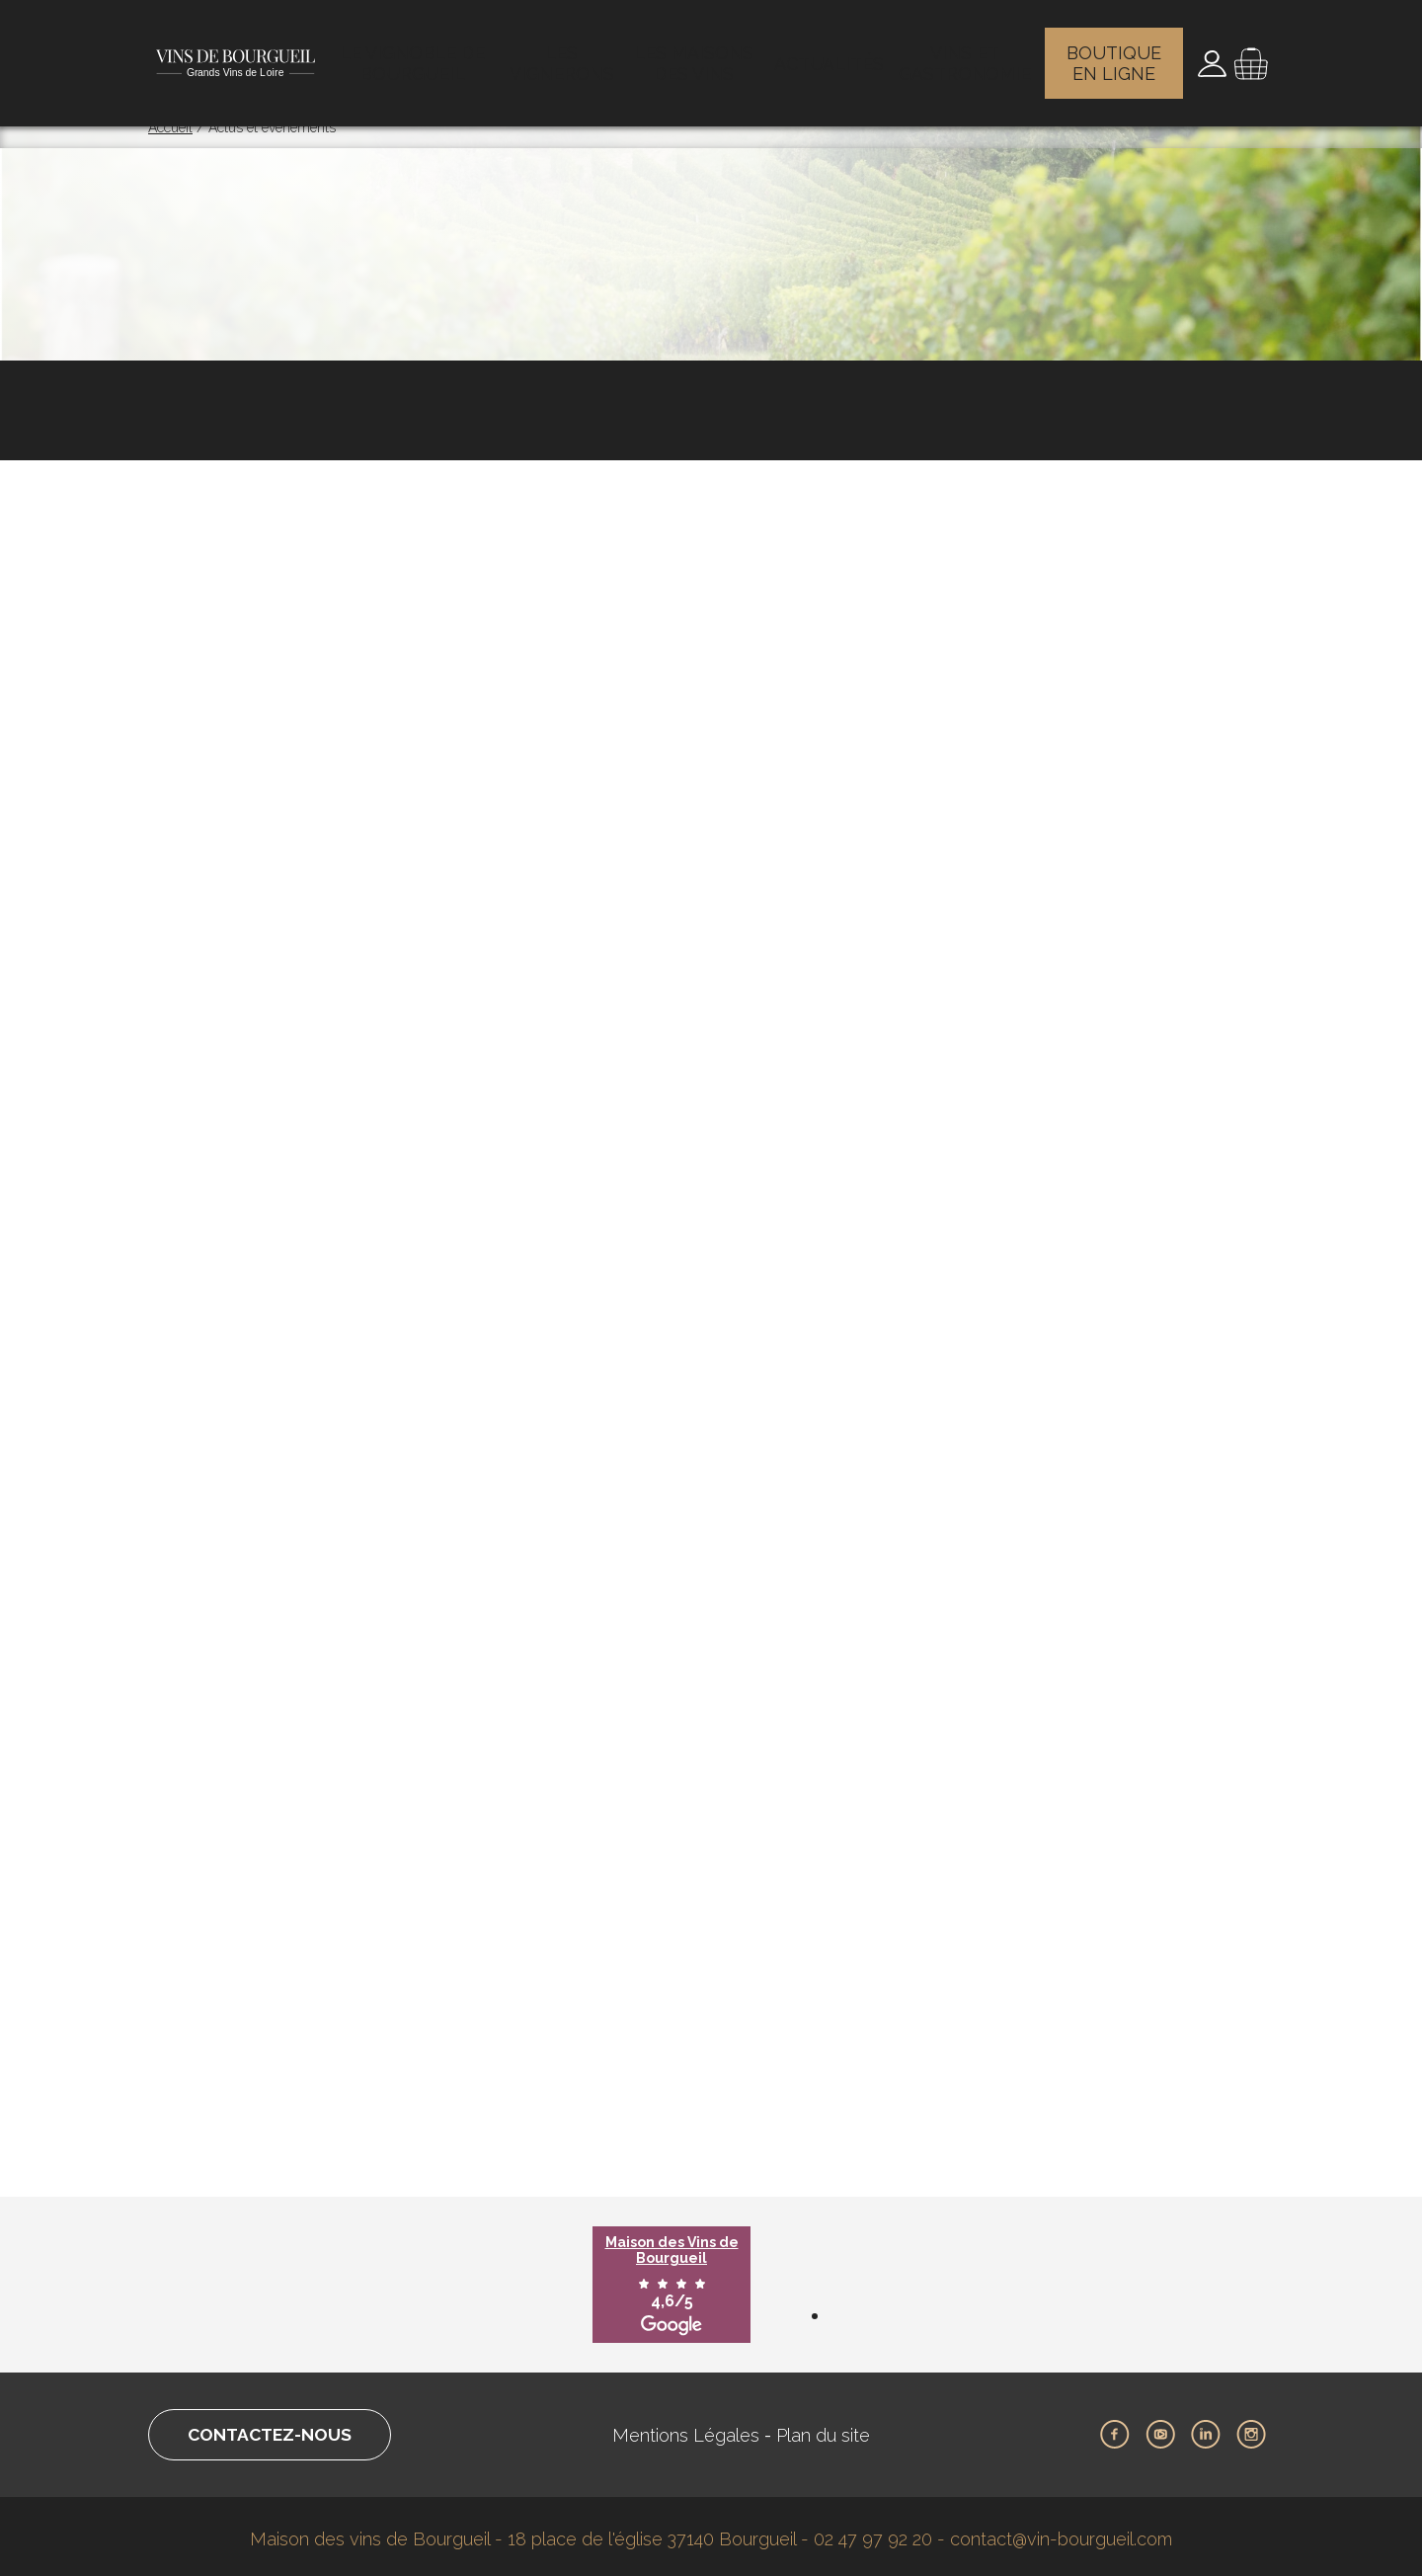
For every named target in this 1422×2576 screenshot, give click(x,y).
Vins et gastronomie (966, 54)
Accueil (170, 127)
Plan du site (829, 2429)
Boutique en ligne (1116, 54)
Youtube (1160, 2429)
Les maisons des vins (699, 54)
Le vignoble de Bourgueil (415, 54)
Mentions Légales (691, 2429)
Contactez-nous (275, 2429)
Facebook (1115, 2429)
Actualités (832, 54)
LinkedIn (1206, 2429)
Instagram (1251, 2429)
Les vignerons (565, 54)
